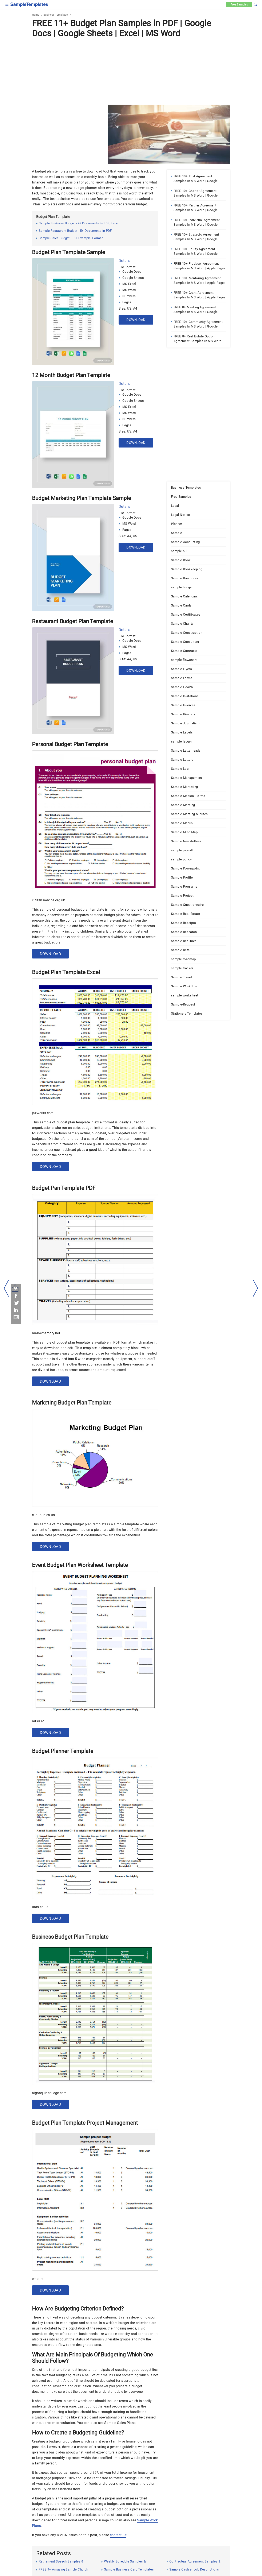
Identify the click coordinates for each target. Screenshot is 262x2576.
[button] (255, 4)
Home (35, 14)
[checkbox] (7, 4)
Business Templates (55, 14)
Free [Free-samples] (238, 4)
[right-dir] (255, 1288)
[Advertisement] (131, 71)
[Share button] (15, 1288)
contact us (118, 2535)
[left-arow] (6, 1288)
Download (135, 320)
